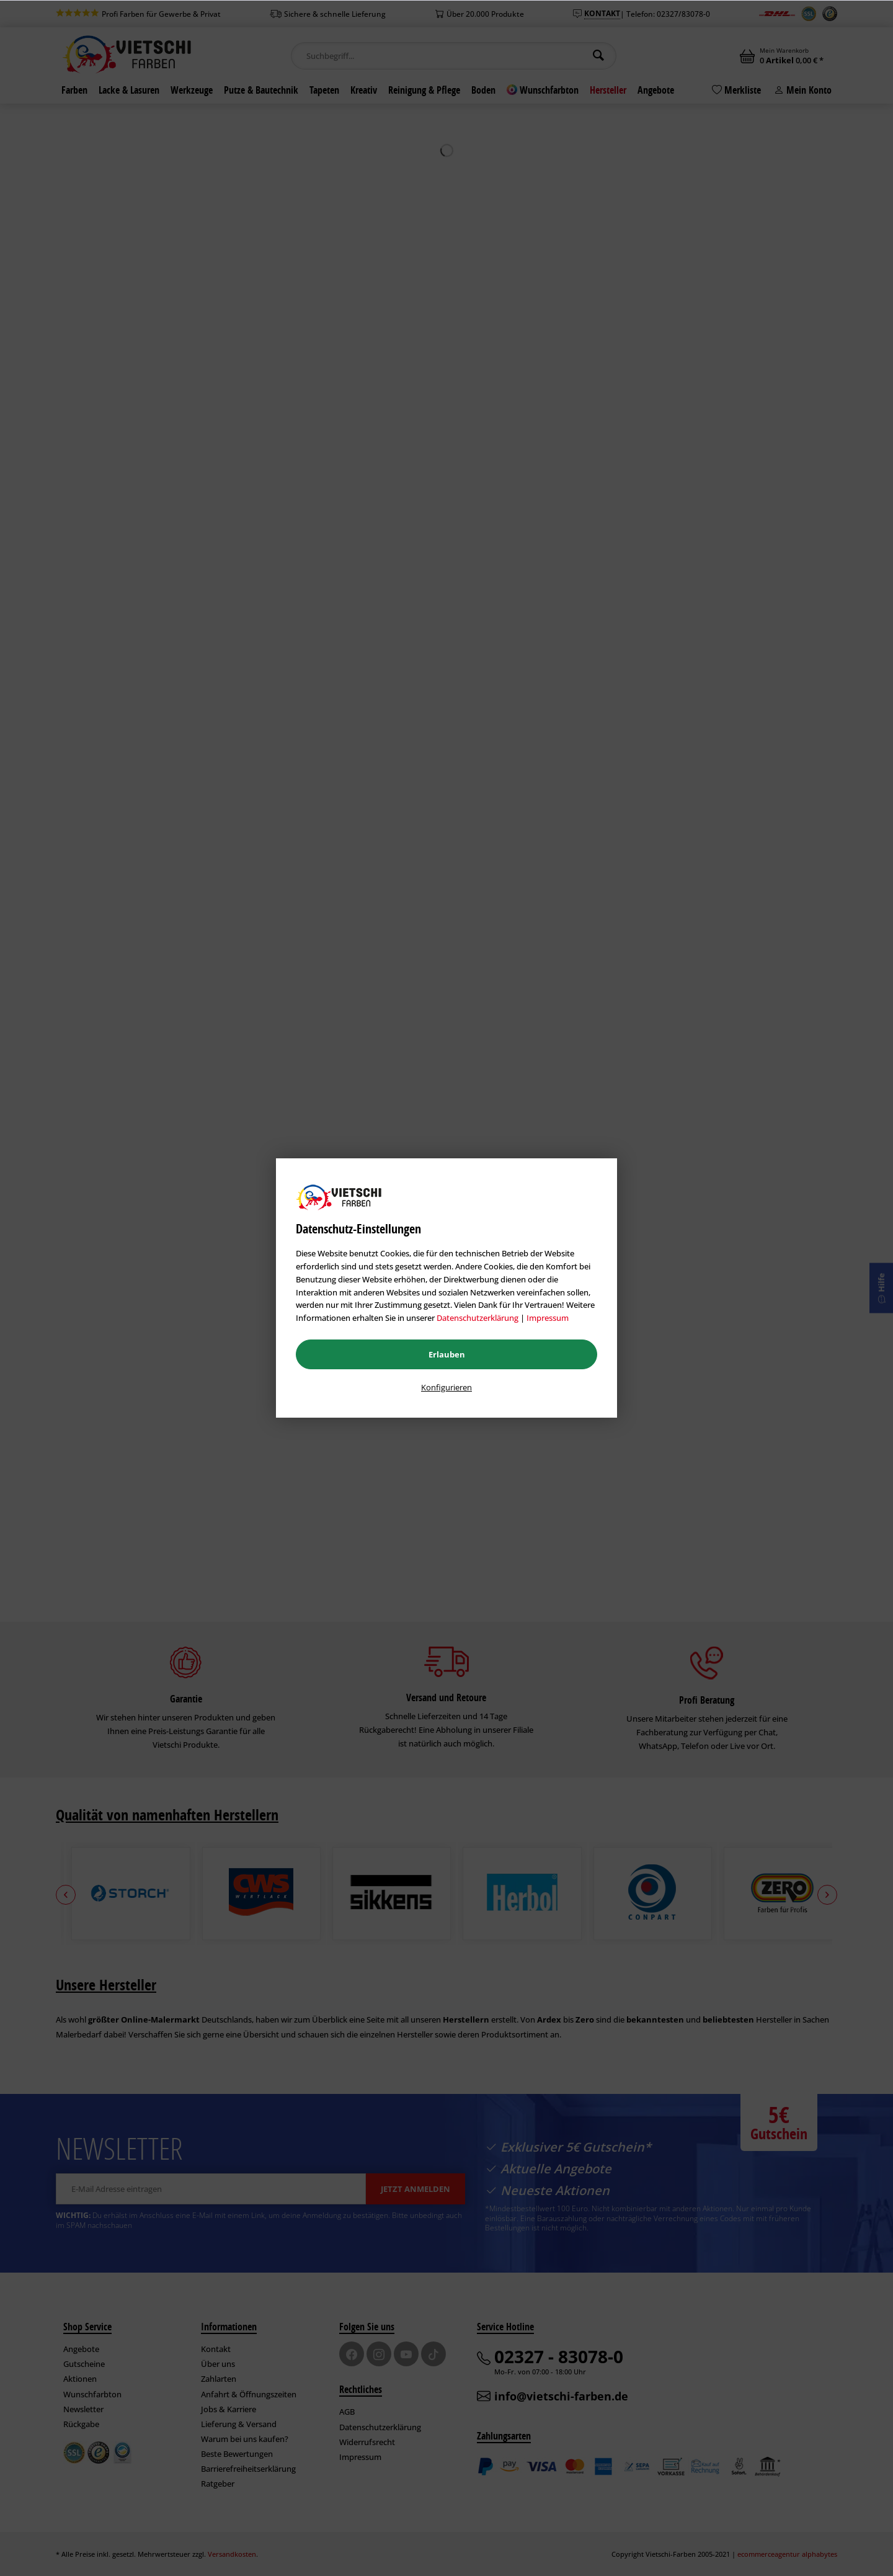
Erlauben (447, 1354)
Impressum (547, 1317)
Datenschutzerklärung (477, 1317)
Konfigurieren (446, 1387)
